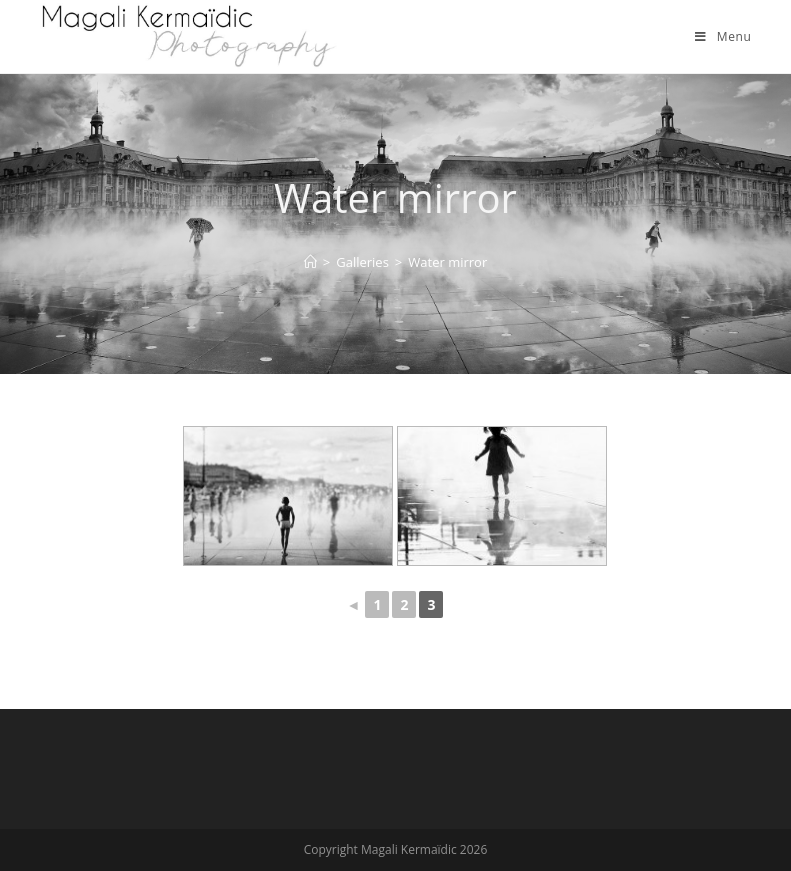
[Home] (310, 262)
